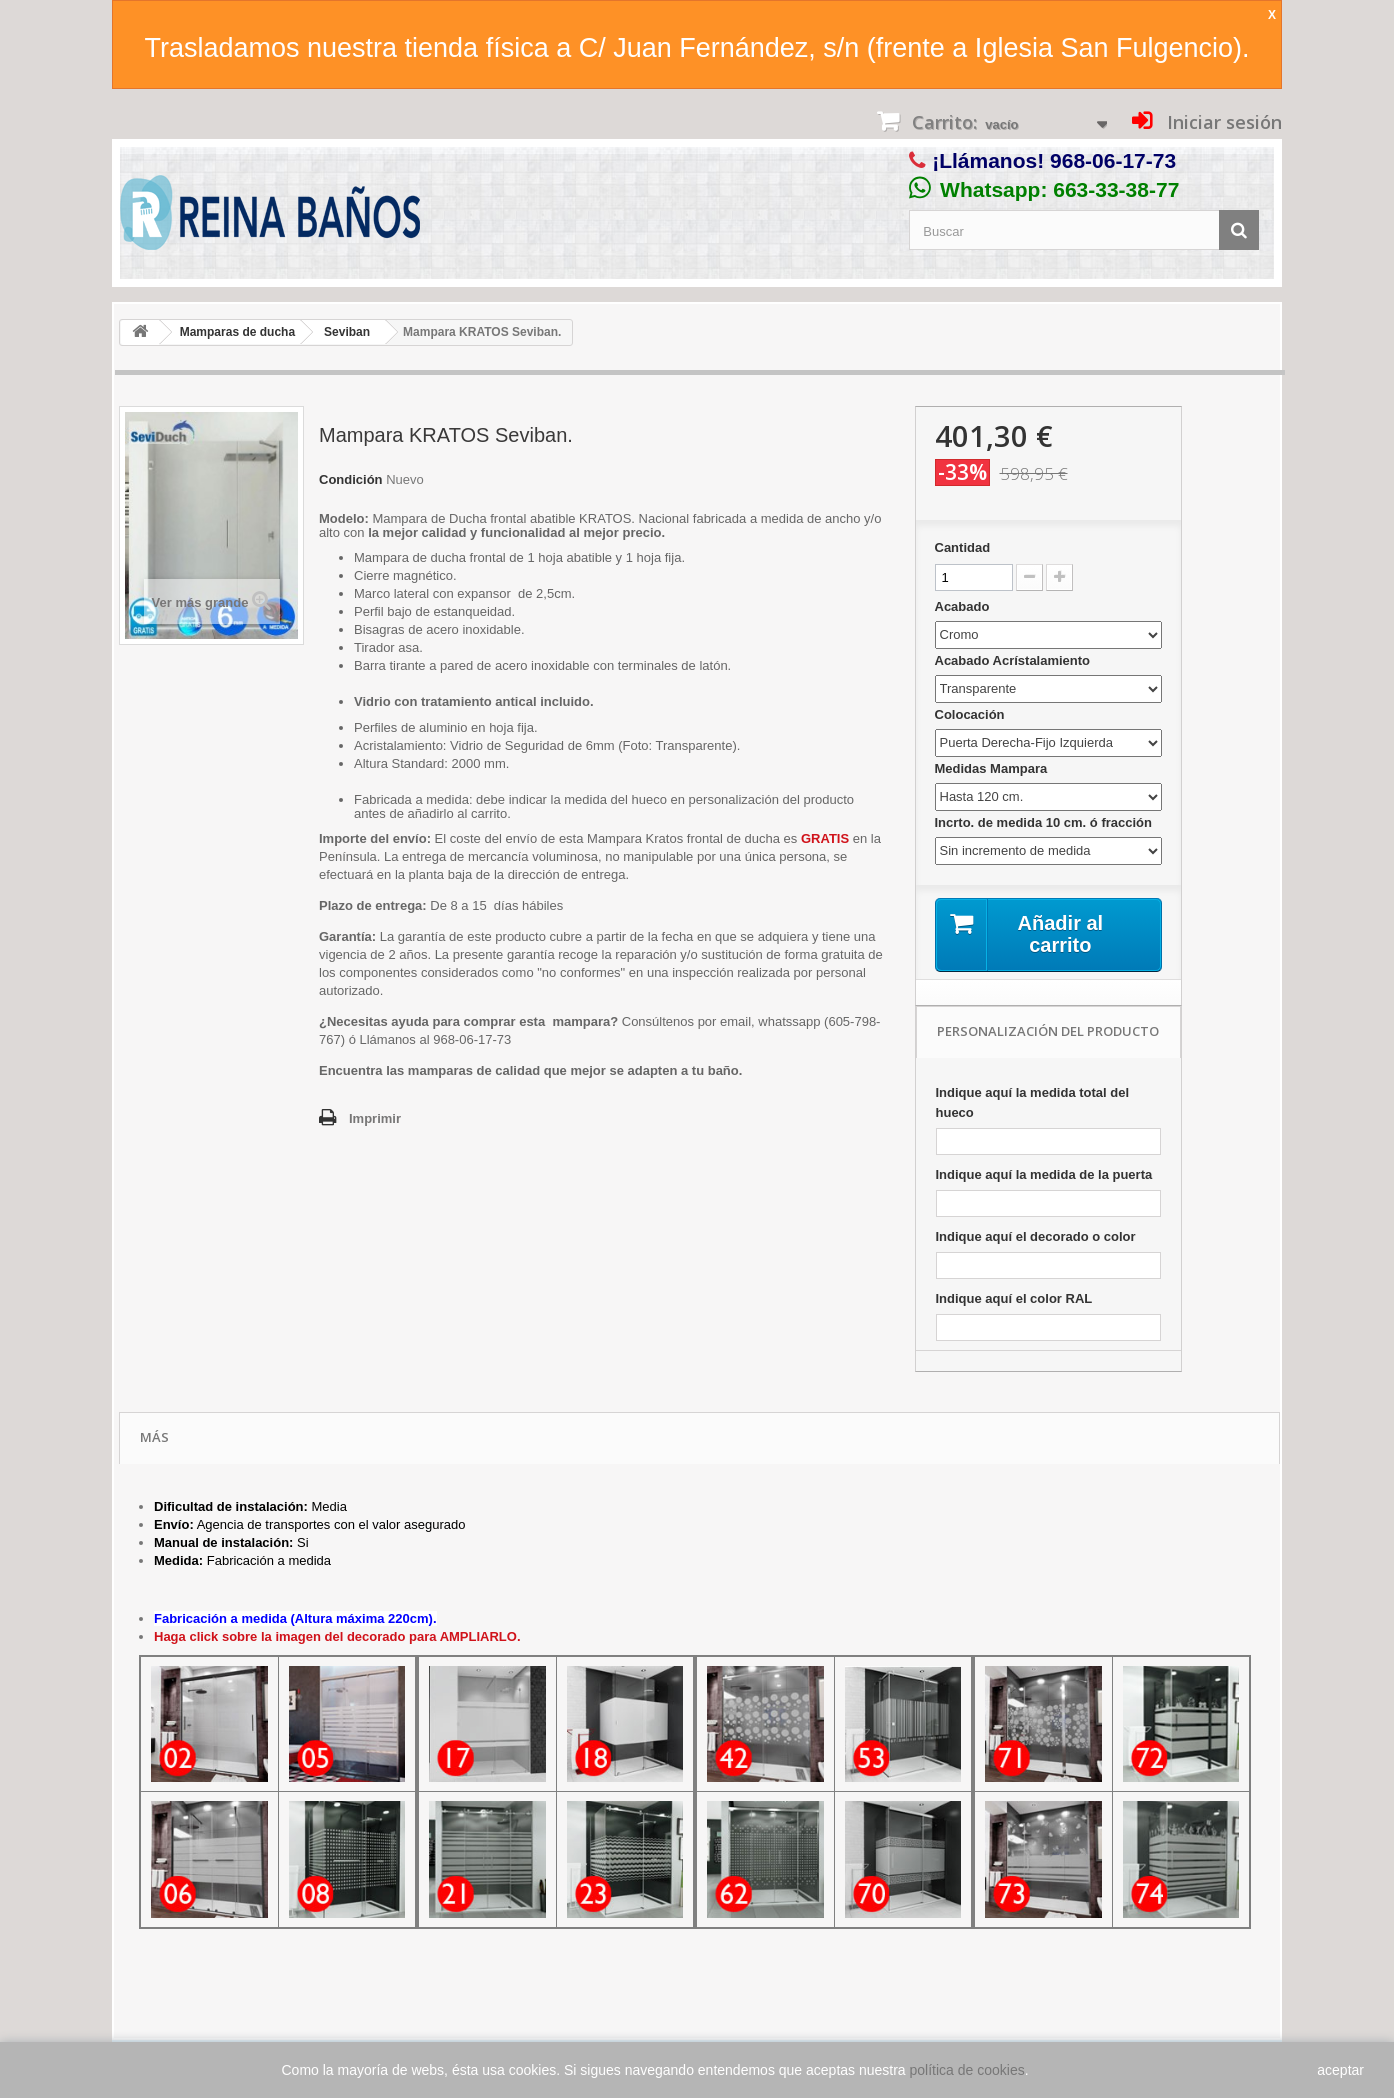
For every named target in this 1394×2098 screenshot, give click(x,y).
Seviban (347, 332)
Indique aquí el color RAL (1014, 1298)
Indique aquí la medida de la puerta (1044, 1174)
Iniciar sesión (1222, 122)
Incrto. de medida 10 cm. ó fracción (1045, 822)
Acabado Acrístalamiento (1014, 660)
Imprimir (375, 1118)
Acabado (964, 606)
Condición (351, 479)
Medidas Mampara (993, 768)
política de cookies (967, 2070)
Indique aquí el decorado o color (1036, 1236)
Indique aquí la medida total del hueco (1033, 1102)
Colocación (972, 714)
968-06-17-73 (1113, 160)
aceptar (1340, 2070)
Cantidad (963, 547)
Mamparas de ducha (237, 332)
